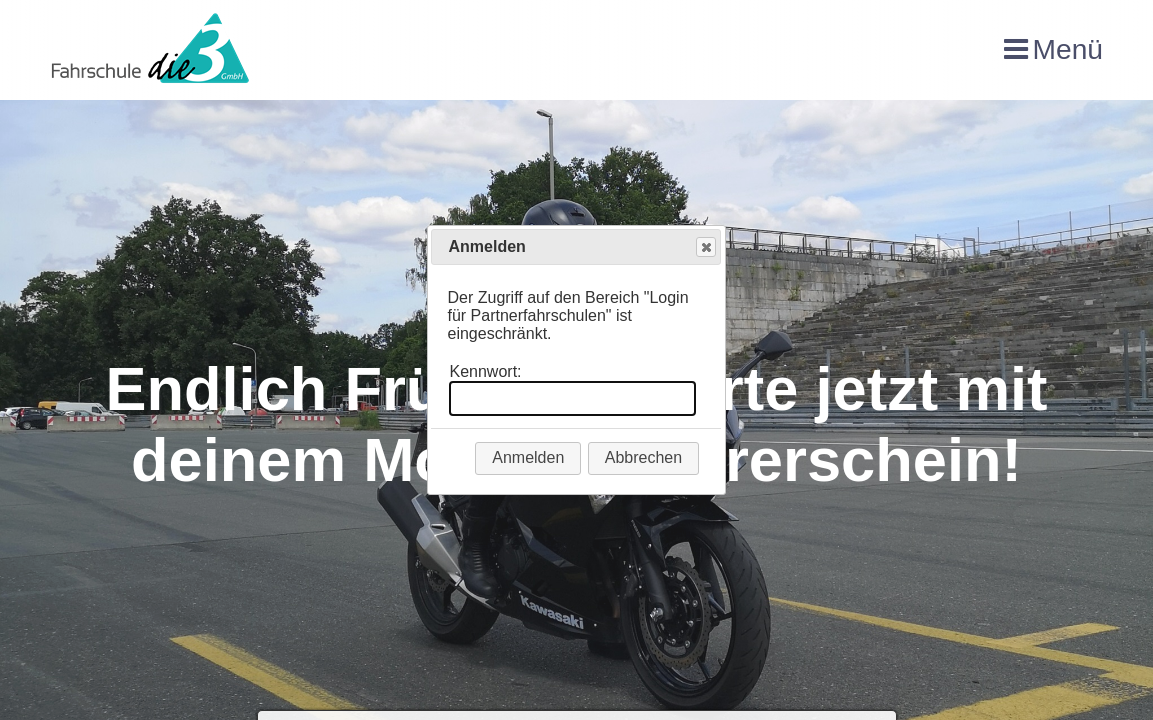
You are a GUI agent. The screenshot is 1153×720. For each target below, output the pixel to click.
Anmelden (528, 457)
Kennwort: (485, 371)
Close (705, 247)
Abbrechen (643, 457)
